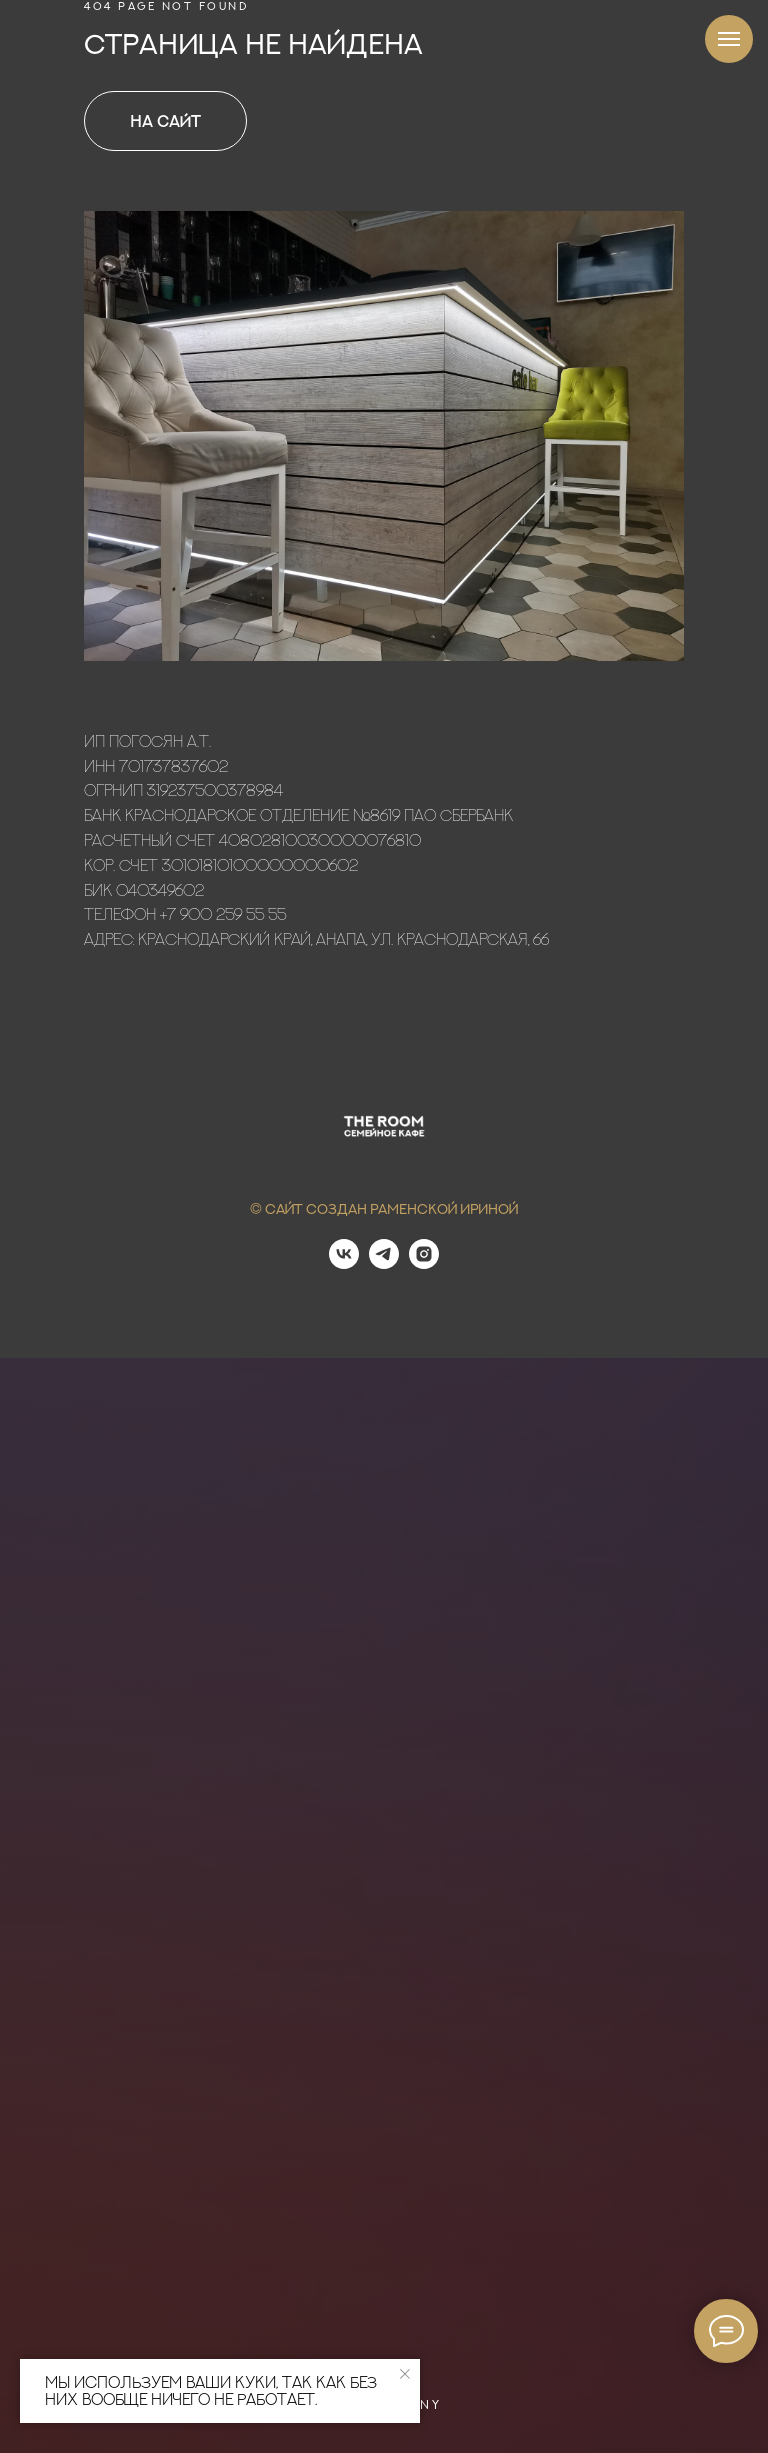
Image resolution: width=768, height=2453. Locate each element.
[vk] (344, 1263)
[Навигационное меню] (729, 39)
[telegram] (384, 1263)
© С (263, 1208)
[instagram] (424, 1263)
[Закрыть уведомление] (405, 2374)
